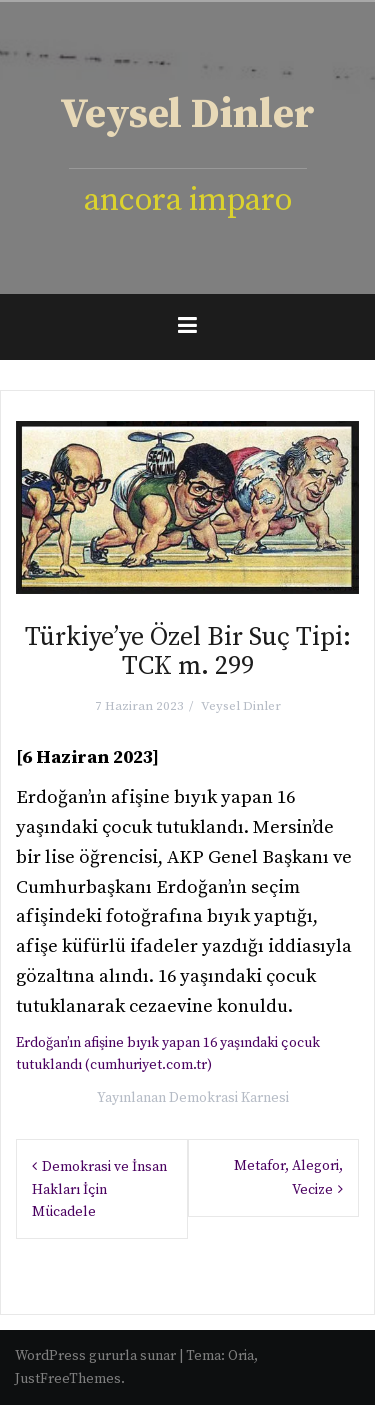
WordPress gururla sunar (95, 1356)
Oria (241, 1356)
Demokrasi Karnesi (229, 1098)
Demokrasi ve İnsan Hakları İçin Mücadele (99, 1189)
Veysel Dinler (187, 114)
